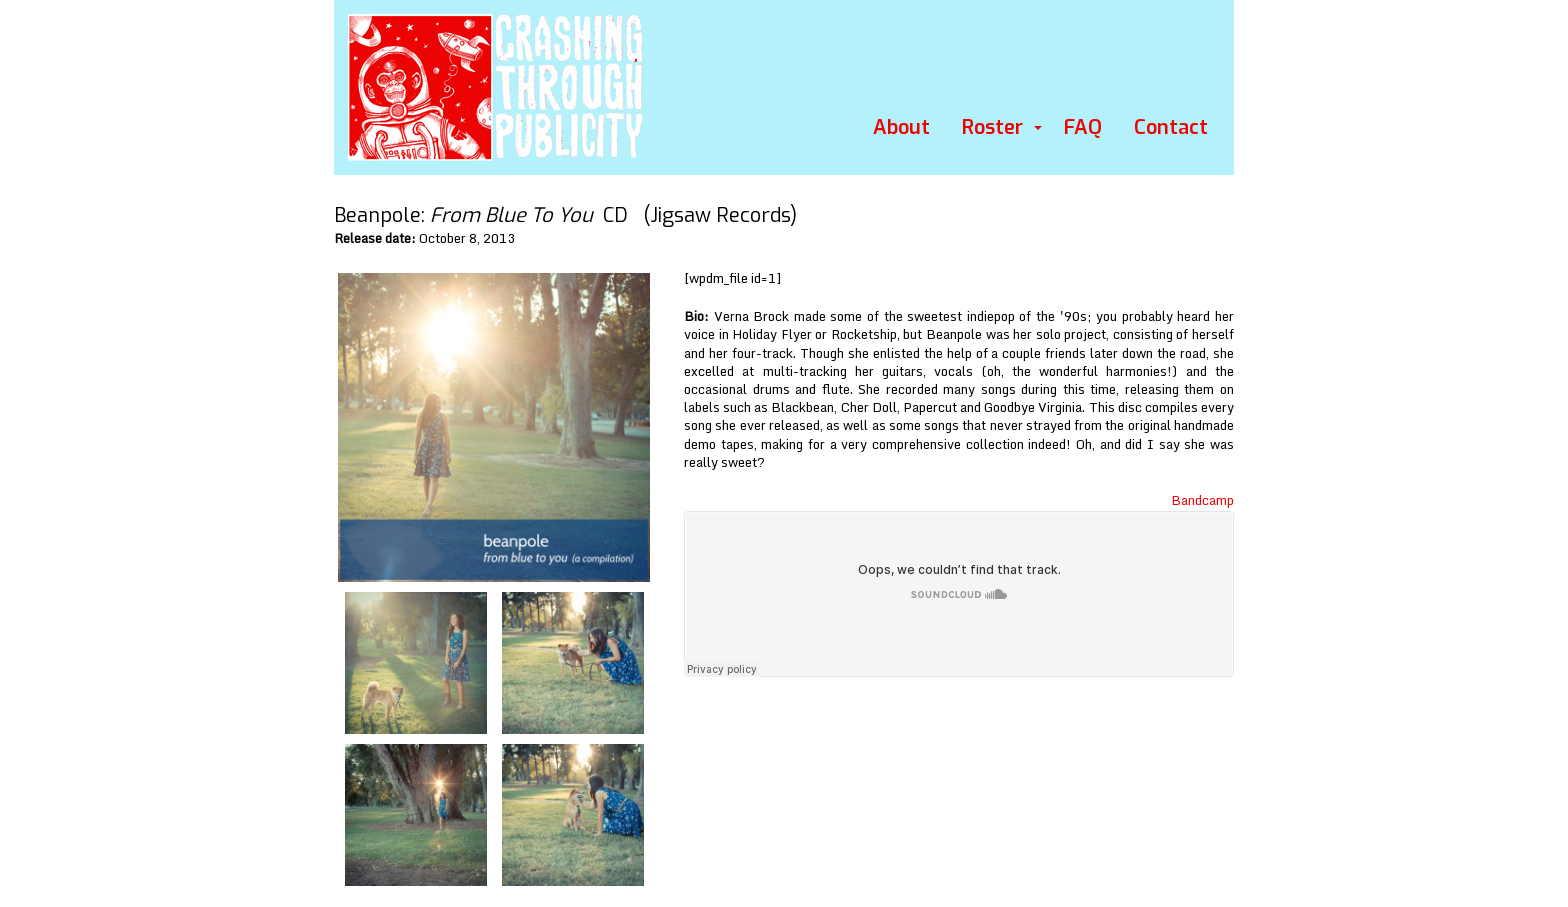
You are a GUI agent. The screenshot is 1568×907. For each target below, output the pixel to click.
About (901, 127)
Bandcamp (1202, 500)
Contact (1171, 127)
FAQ (1083, 127)
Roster (992, 127)
